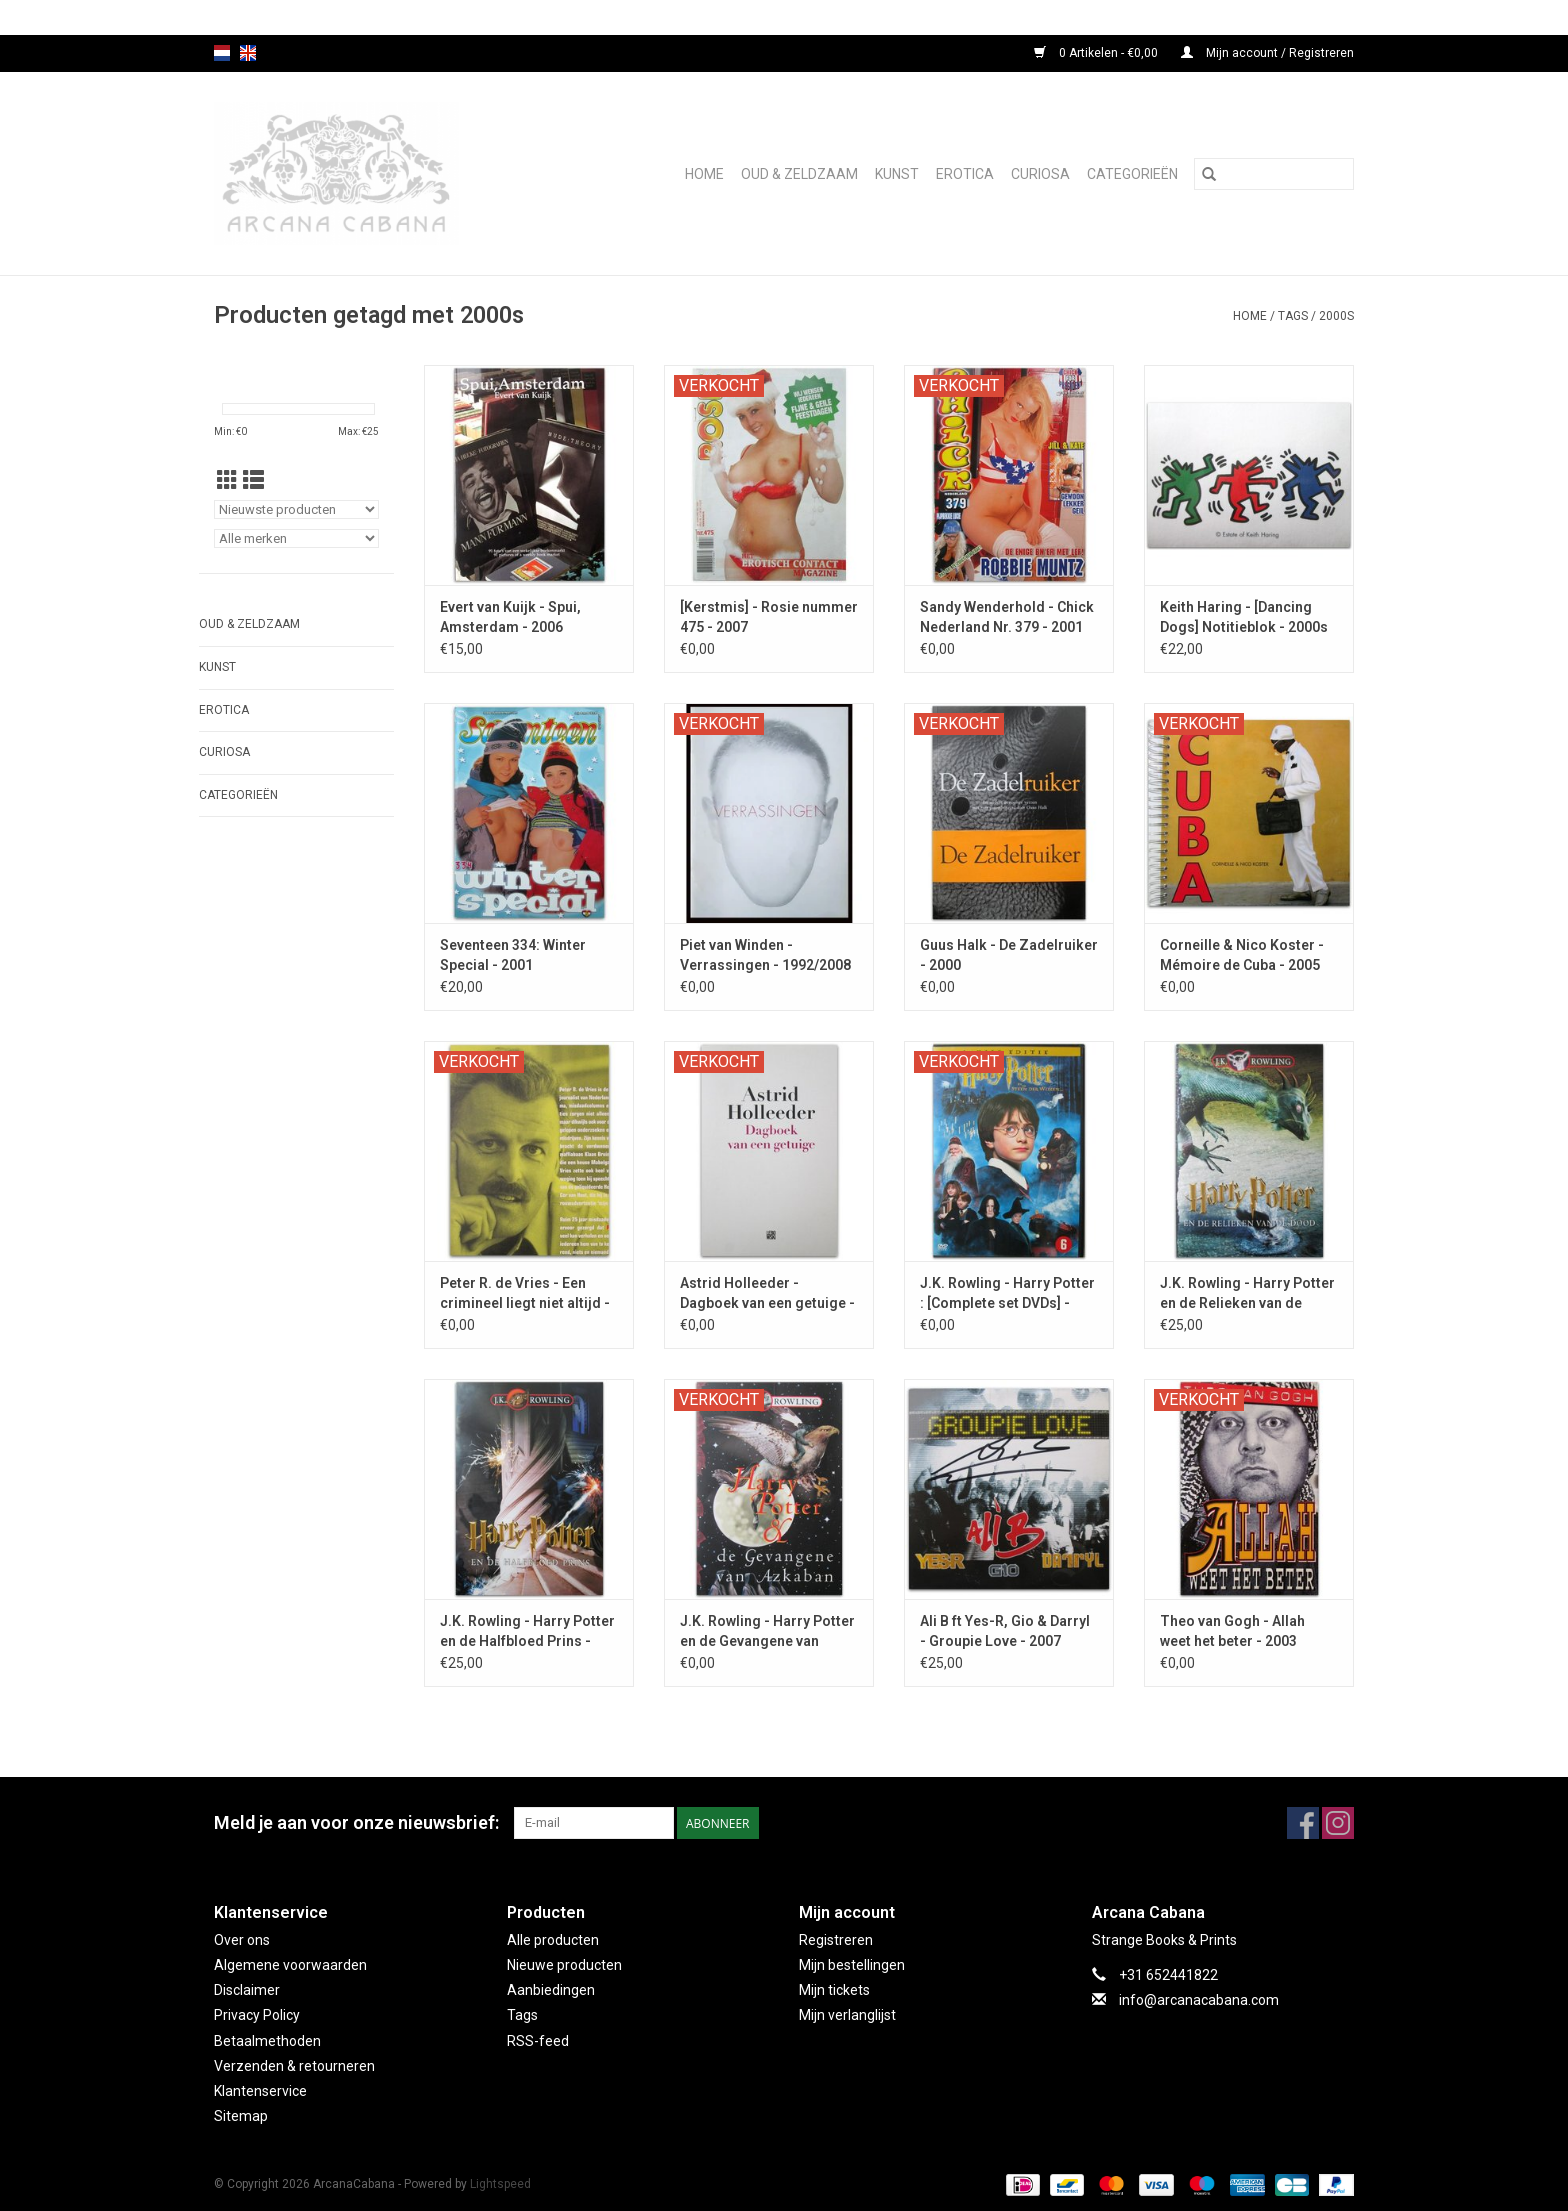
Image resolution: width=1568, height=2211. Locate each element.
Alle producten (553, 1940)
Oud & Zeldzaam (799, 174)
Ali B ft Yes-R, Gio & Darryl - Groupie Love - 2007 (1005, 1631)
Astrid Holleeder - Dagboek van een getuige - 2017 (767, 1294)
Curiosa (1040, 174)
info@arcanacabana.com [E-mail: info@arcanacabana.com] (1199, 2000)
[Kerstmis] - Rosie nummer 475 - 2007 (769, 617)
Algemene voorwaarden (290, 1965)
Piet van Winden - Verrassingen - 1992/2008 (765, 955)
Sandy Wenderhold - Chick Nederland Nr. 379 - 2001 (1007, 617)
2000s (1336, 316)
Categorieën (1132, 174)
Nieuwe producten (564, 1965)
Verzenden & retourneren (294, 2066)
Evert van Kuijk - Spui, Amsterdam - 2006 (510, 617)
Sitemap (241, 2116)
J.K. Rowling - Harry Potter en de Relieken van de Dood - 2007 (1247, 1294)
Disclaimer (247, 1990)
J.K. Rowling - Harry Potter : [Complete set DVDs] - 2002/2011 (1007, 1294)
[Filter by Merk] (296, 538)
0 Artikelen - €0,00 (1097, 53)
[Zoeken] (1274, 174)
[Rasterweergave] (227, 481)
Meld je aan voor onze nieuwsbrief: (356, 1822)
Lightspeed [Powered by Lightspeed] (500, 2184)
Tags (1293, 316)
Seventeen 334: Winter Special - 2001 (513, 955)
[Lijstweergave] (253, 481)
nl (222, 53)
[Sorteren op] (296, 509)
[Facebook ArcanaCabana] (1303, 1823)
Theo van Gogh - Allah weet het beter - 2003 (1232, 1631)
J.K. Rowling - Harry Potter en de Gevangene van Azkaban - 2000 (767, 1632)
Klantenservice (260, 2091)
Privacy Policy (257, 2015)
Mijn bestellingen (852, 1965)
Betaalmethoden (267, 2041)
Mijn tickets (834, 1990)
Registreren (836, 1940)
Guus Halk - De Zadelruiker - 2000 (1009, 955)
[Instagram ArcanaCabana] (1338, 1823)
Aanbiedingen (551, 1990)
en (248, 53)
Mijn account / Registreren (1267, 53)
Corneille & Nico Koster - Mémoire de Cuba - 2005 (1242, 955)
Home (704, 174)
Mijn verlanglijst (847, 2015)
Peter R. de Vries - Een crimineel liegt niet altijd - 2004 (525, 1294)
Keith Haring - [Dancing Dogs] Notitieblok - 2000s (1244, 617)
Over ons (242, 1940)
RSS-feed (538, 2041)
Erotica (965, 174)
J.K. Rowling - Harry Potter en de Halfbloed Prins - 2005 (527, 1632)
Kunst (897, 174)
